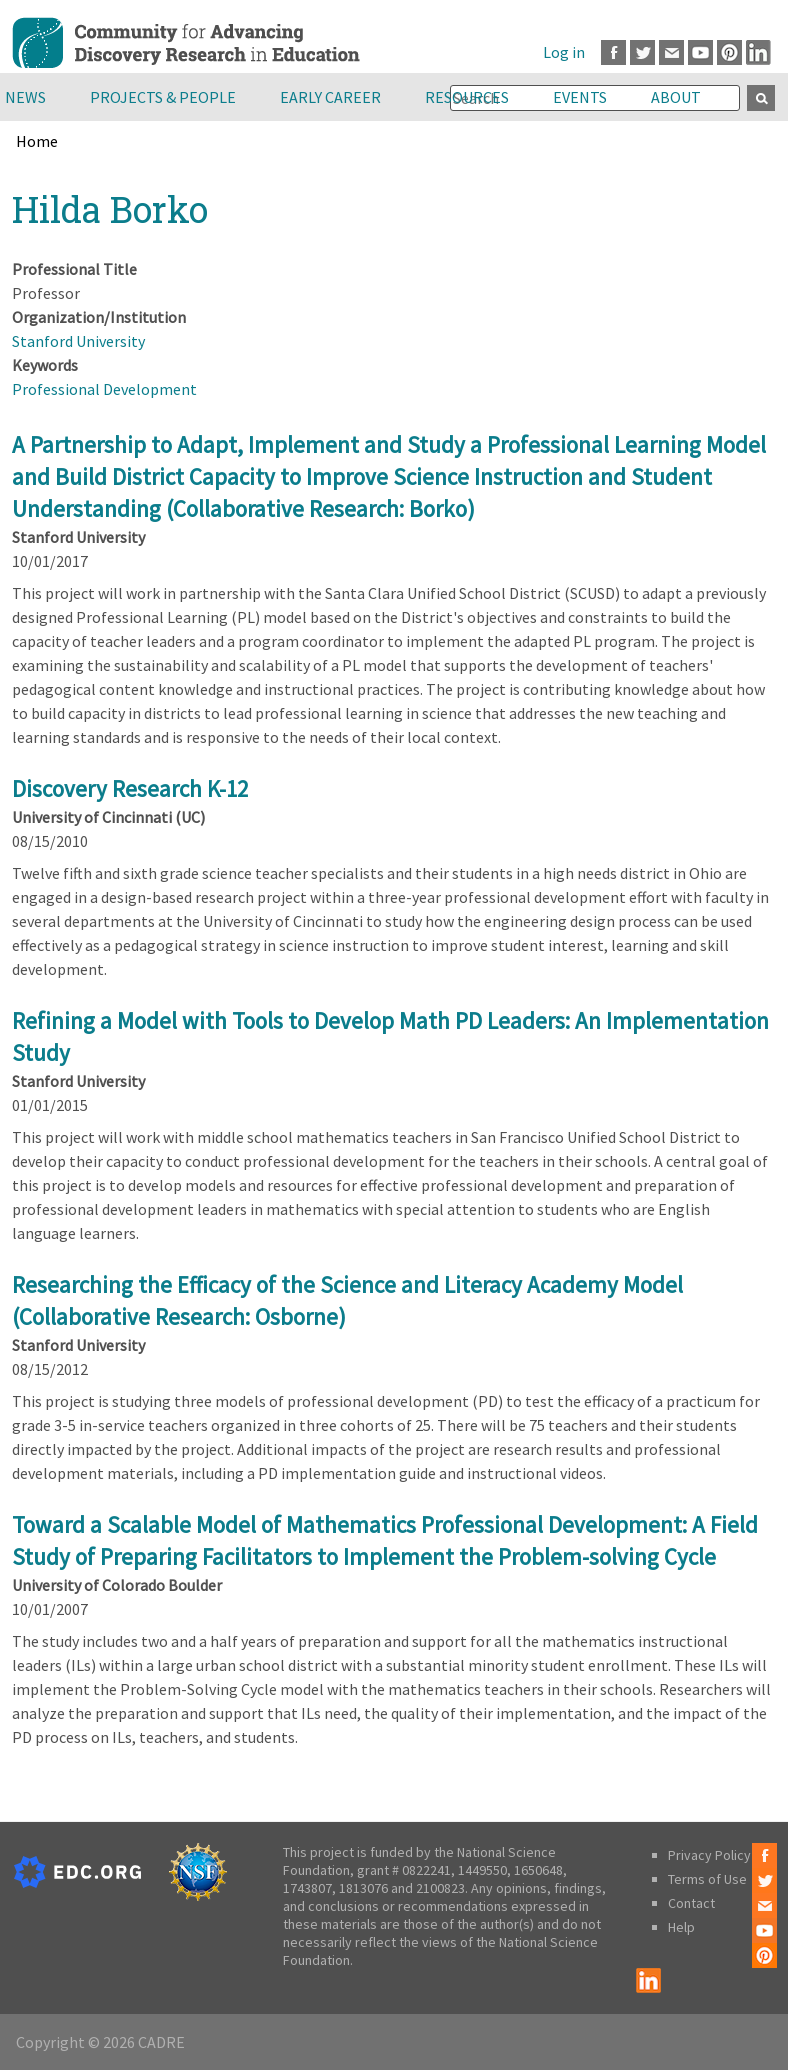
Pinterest (729, 52)
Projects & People (163, 97)
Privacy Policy (709, 1855)
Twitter (642, 52)
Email (671, 52)
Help (681, 1927)
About (676, 97)
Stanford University (78, 341)
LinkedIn (758, 52)
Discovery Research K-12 (130, 788)
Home (37, 141)
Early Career (330, 97)
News (25, 97)
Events (580, 97)
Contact (691, 1903)
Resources (467, 97)
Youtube (700, 52)
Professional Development (104, 389)
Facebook (613, 52)
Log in (564, 52)
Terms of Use (707, 1879)
